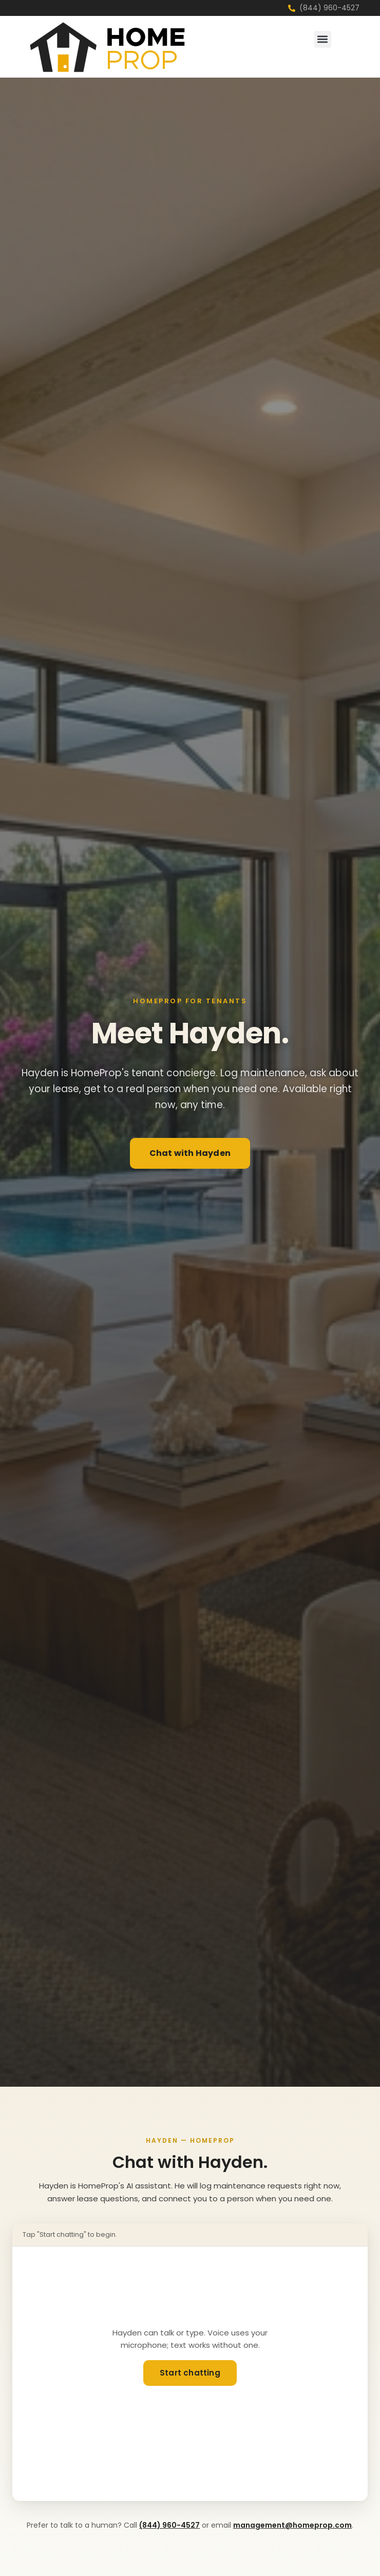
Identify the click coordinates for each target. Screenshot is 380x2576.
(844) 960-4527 (169, 2525)
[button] (322, 39)
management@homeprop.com (292, 2525)
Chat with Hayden (190, 1153)
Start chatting (190, 2372)
